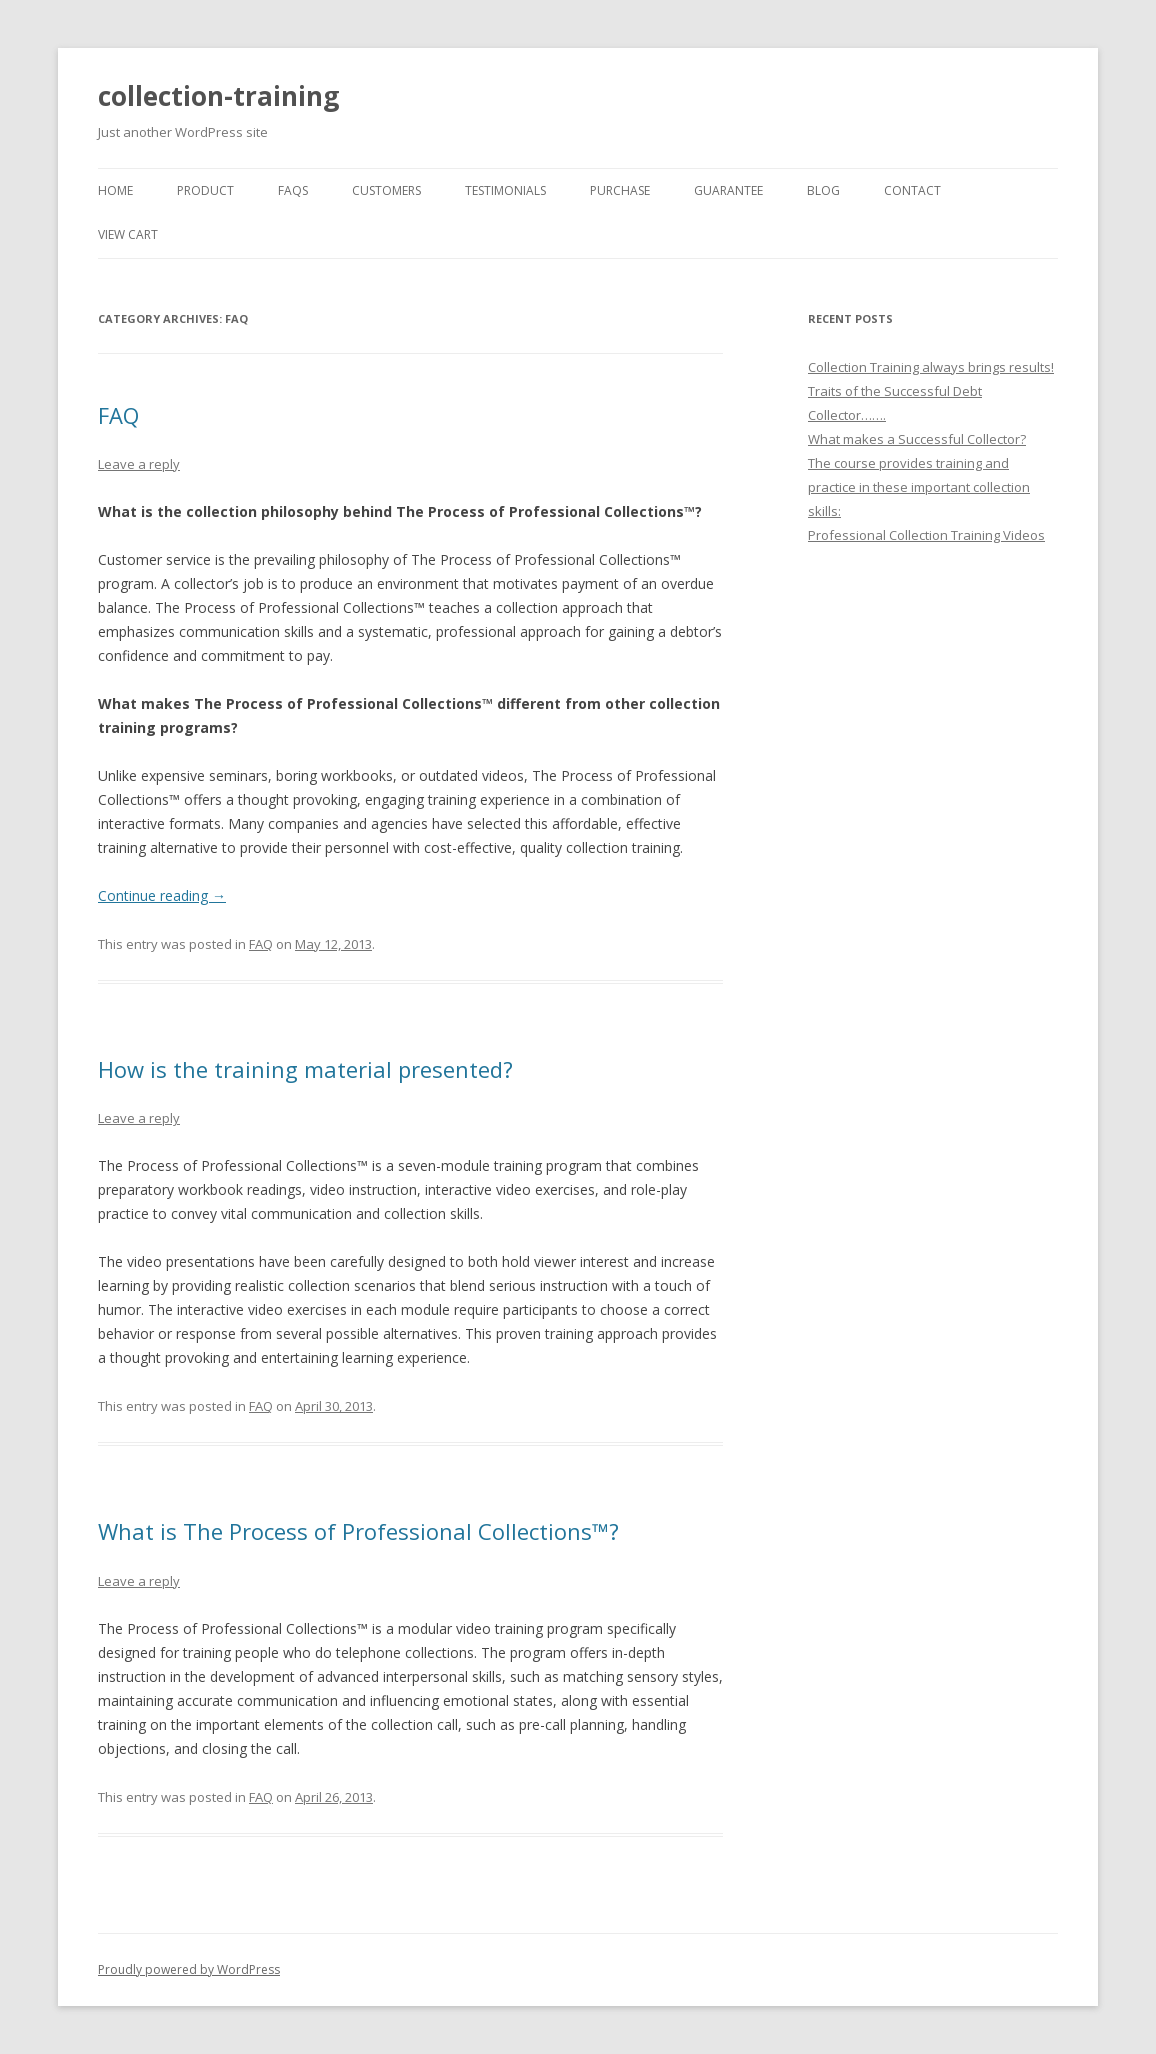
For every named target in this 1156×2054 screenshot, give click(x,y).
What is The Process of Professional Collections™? (358, 1531)
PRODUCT (205, 190)
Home (115, 190)
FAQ (118, 415)
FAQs (293, 190)
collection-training (218, 96)
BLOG (823, 190)
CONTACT (912, 190)
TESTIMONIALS (505, 190)
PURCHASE (620, 190)
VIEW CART (128, 234)
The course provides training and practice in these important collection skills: (919, 487)
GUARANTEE (728, 190)
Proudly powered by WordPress (189, 1969)
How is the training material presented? (305, 1069)
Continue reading (162, 895)
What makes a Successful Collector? (917, 439)
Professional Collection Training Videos (926, 535)
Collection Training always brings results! (931, 367)
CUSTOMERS (386, 190)
